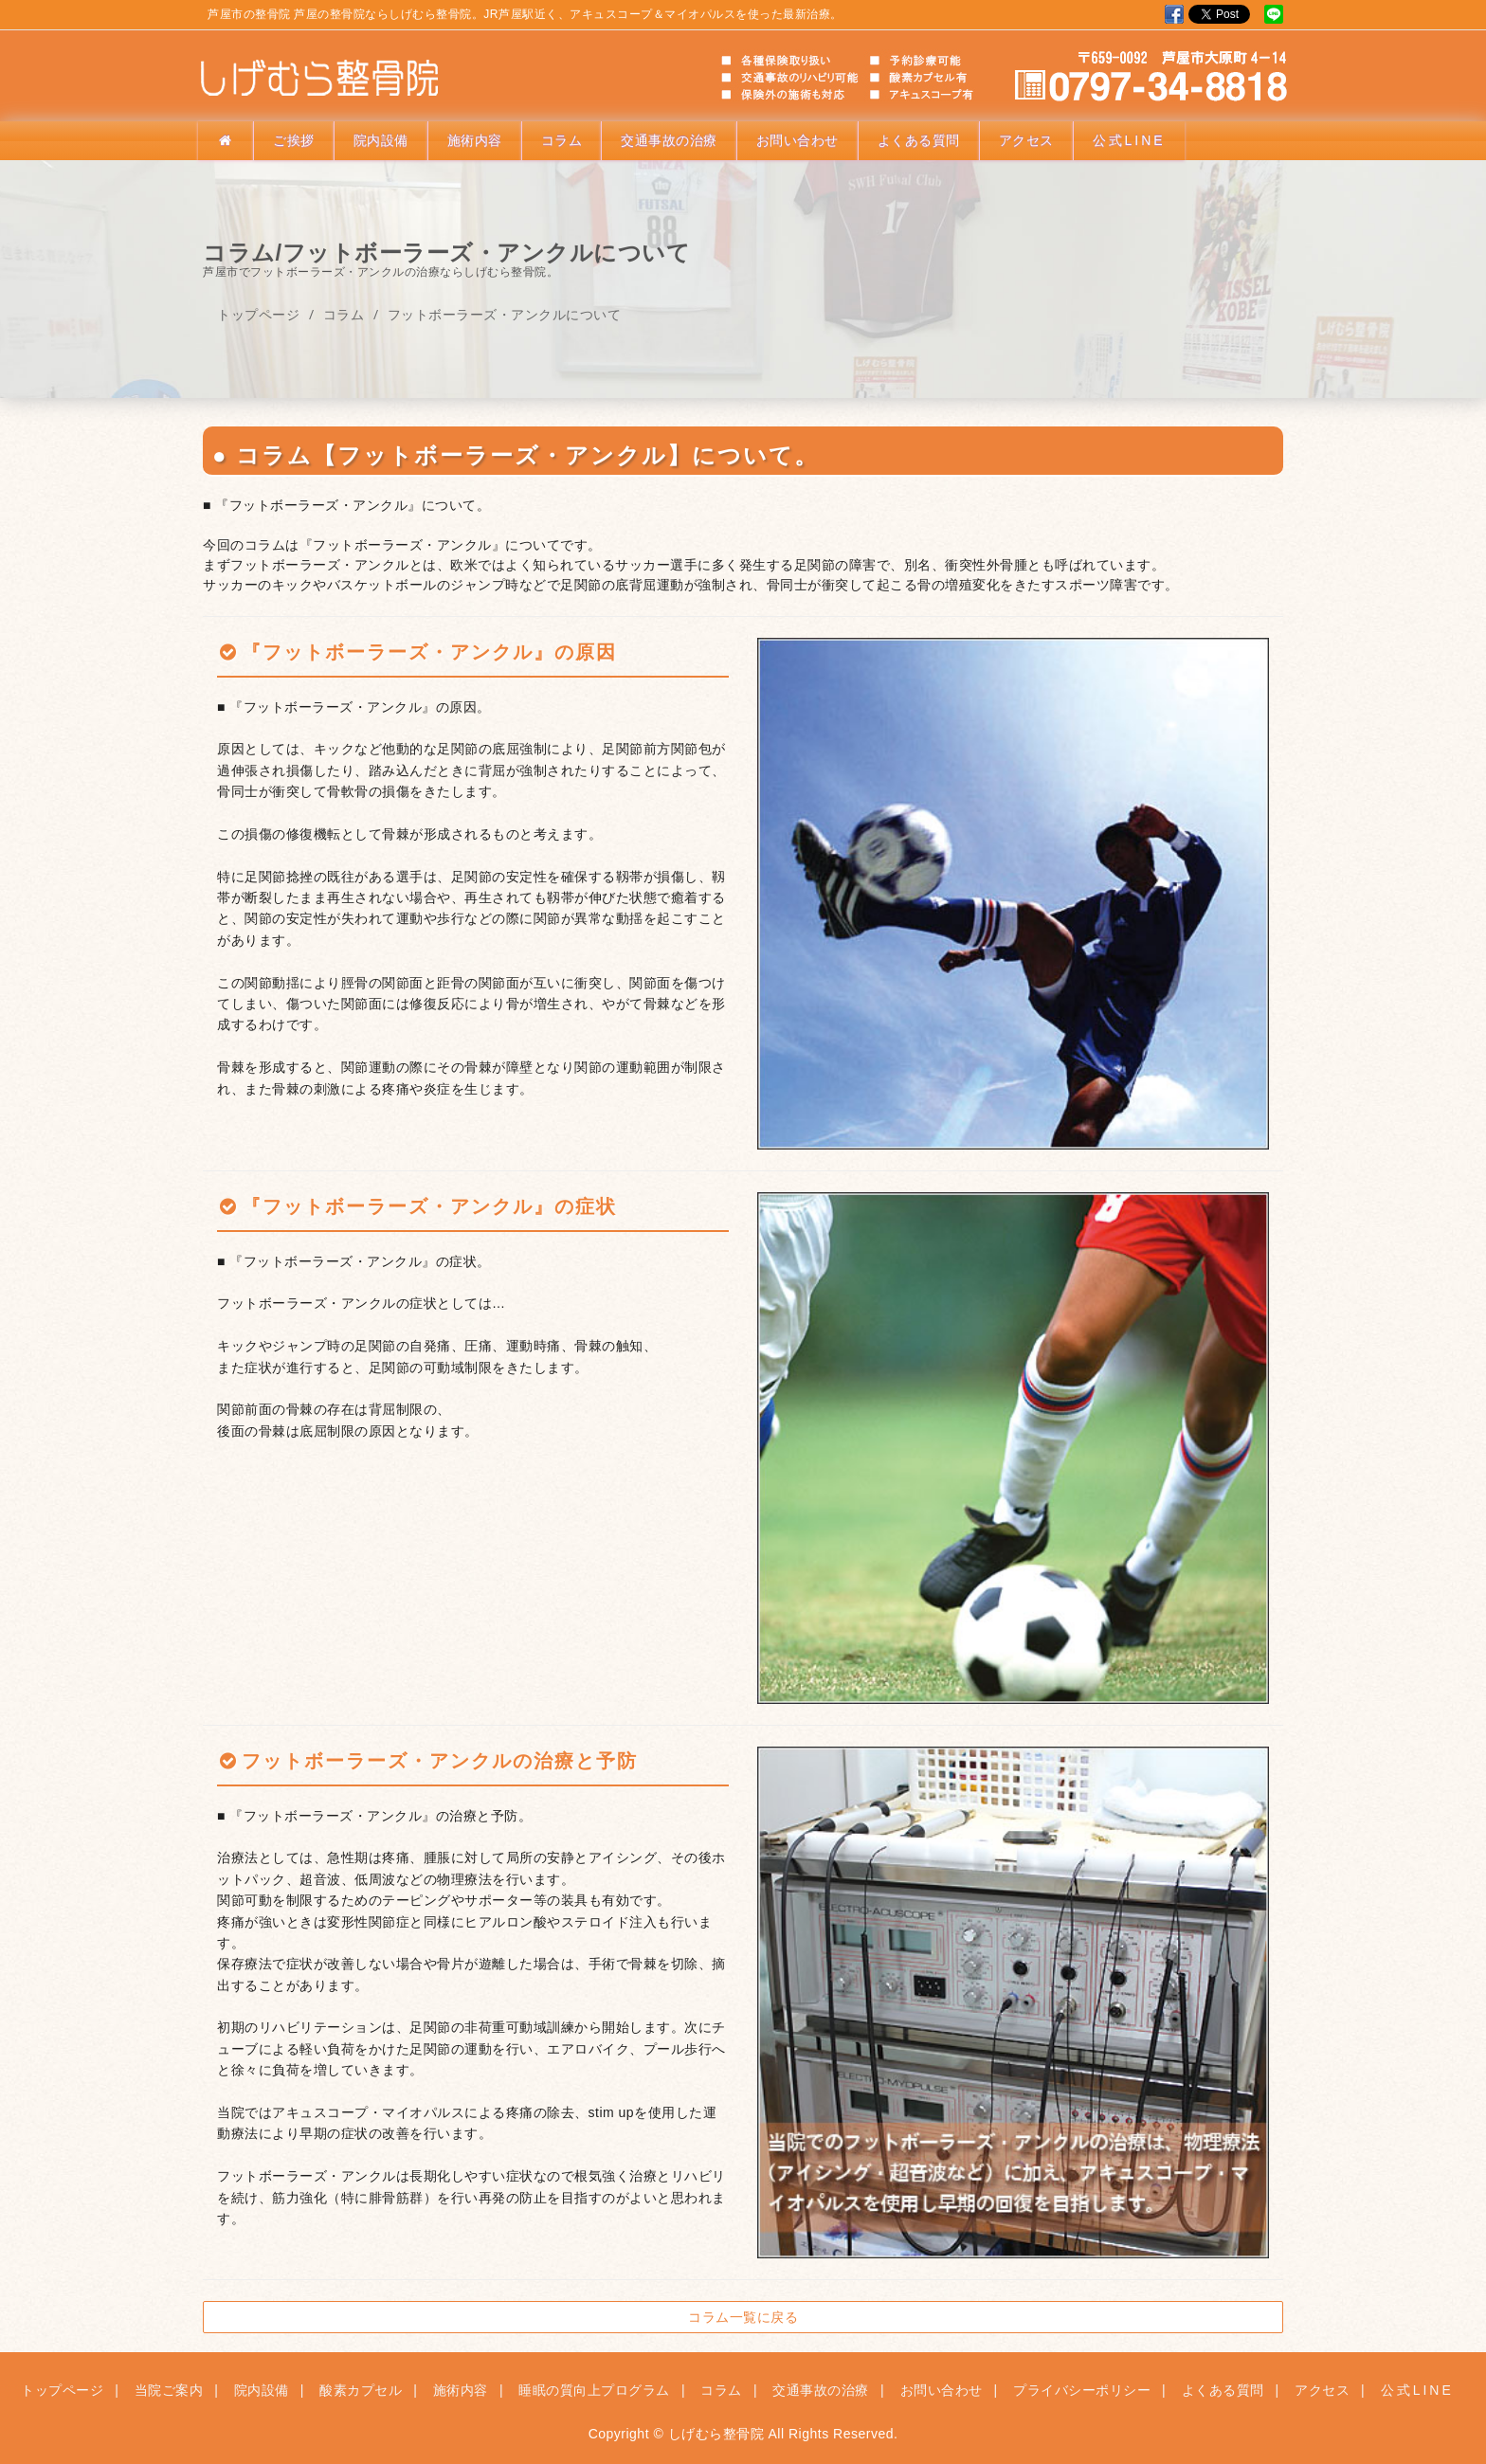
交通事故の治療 (669, 140)
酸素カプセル (360, 2390)
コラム (562, 140)
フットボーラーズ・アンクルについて (505, 314)
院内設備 (380, 140)
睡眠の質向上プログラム (594, 2390)
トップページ (258, 314)
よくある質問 (919, 140)
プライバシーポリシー (1082, 2390)
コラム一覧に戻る (743, 2317)
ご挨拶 (294, 140)
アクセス (1026, 140)
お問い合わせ (797, 140)
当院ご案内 (169, 2390)
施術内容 (474, 140)
